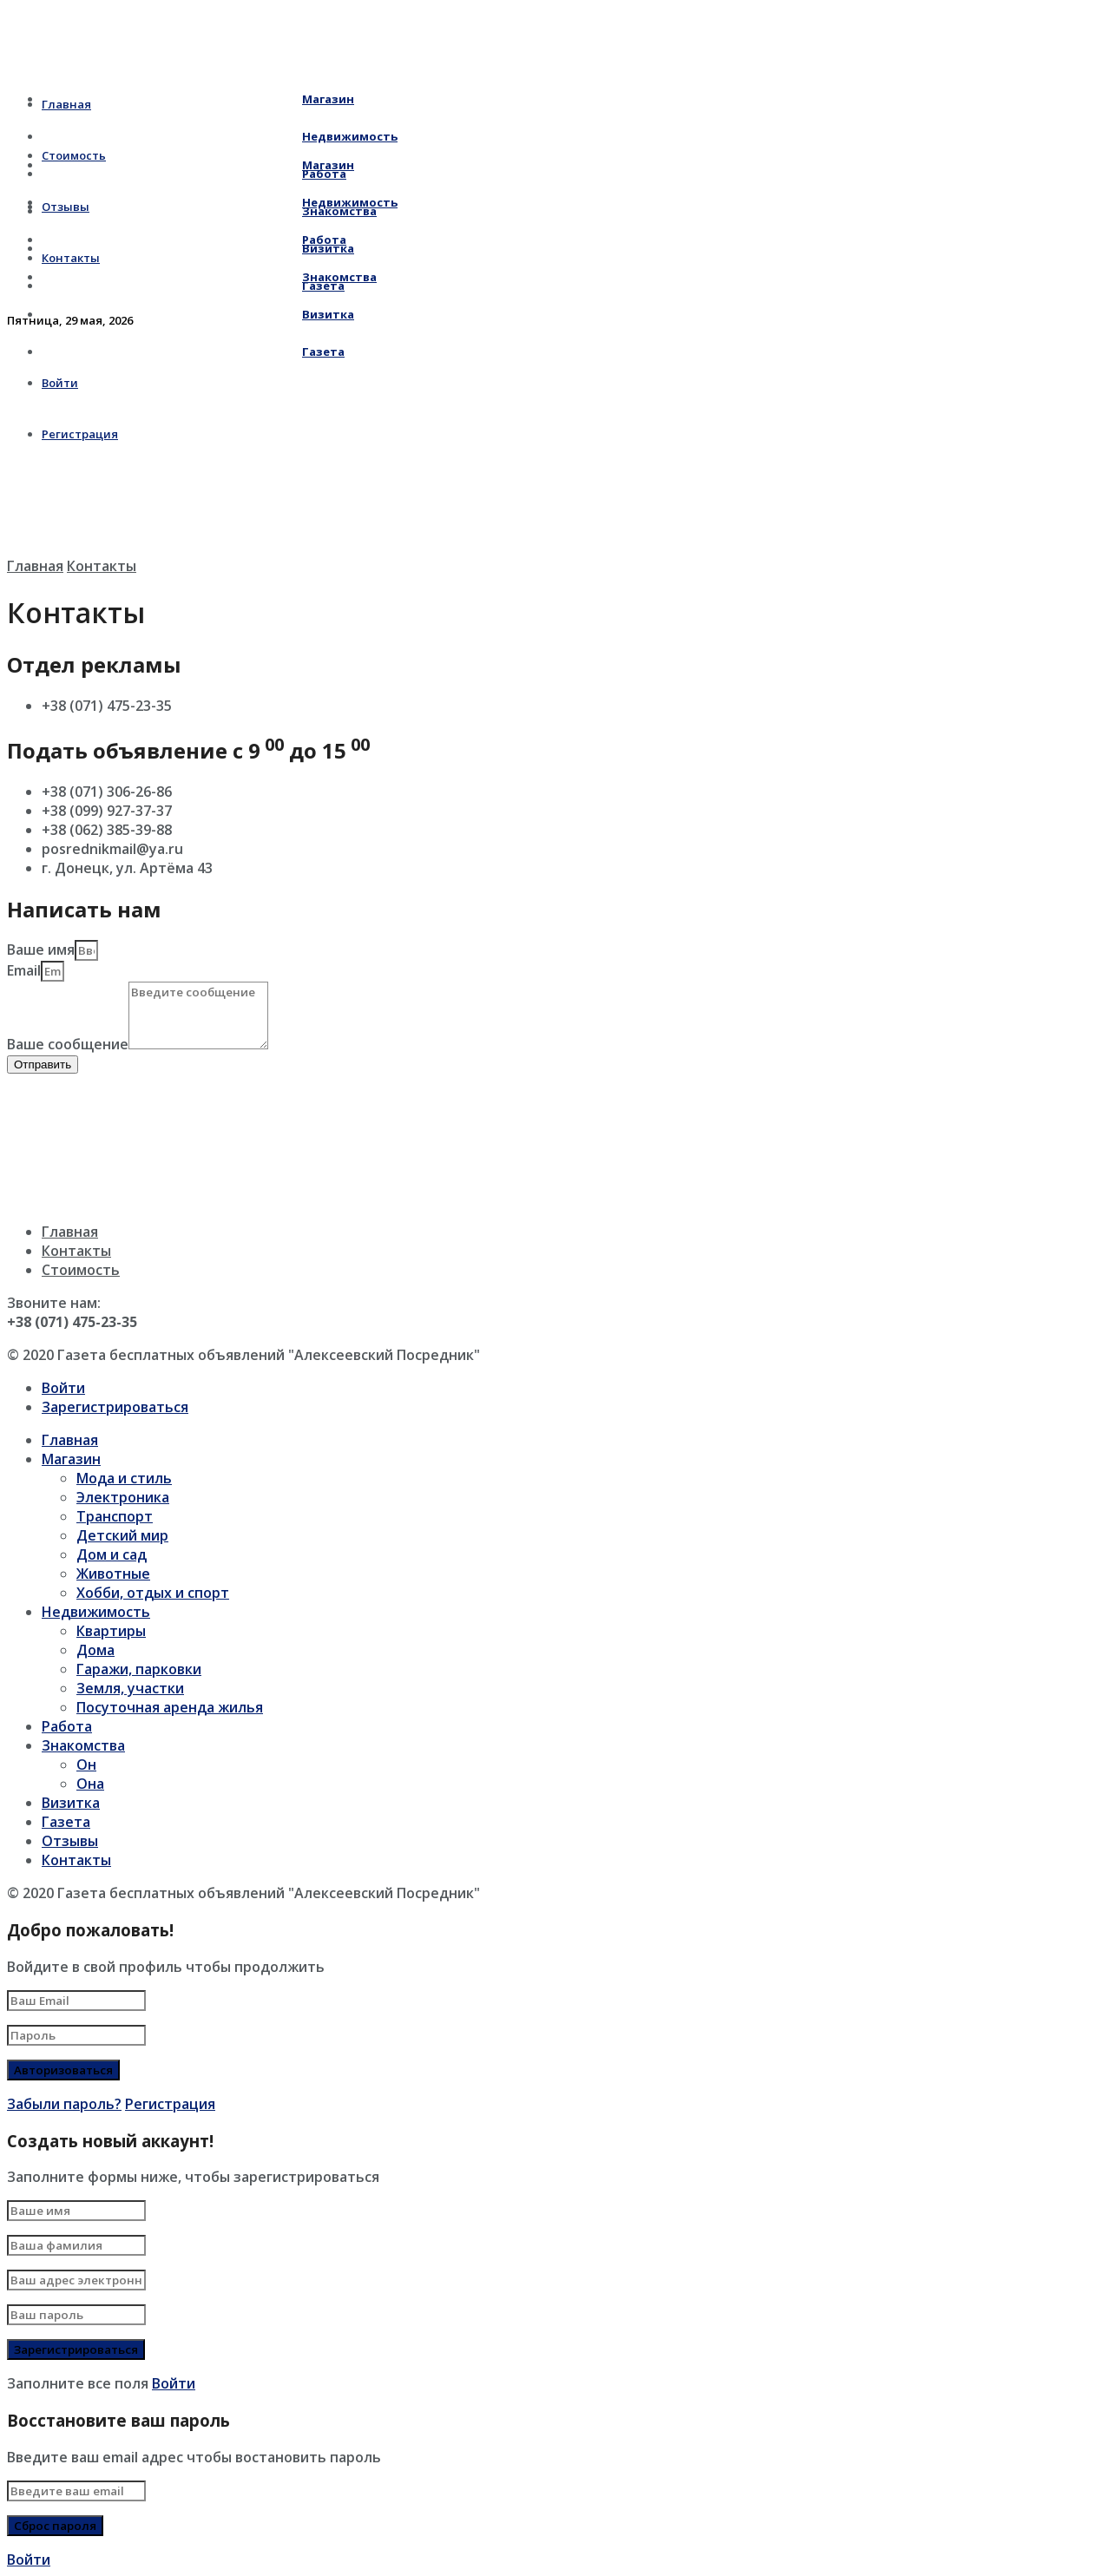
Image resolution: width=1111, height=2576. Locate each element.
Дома (95, 1649)
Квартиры (111, 1630)
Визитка (198, 314)
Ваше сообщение (67, 1044)
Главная (35, 565)
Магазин (198, 99)
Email (24, 970)
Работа (194, 239)
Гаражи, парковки (138, 1669)
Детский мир (122, 1535)
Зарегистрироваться (115, 1406)
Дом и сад (111, 1554)
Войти (63, 1387)
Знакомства (209, 277)
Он (86, 1764)
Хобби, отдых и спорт (152, 1592)
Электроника (122, 1497)
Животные (113, 1573)
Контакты (101, 565)
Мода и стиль (124, 1478)
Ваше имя (41, 949)
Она (90, 1783)
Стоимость (81, 1269)
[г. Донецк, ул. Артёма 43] (137, 1139)
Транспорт (114, 1516)
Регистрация (170, 2103)
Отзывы (70, 1840)
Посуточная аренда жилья (169, 1707)
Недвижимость (220, 202)
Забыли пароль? (64, 2103)
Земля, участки (130, 1688)
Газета (193, 351)
